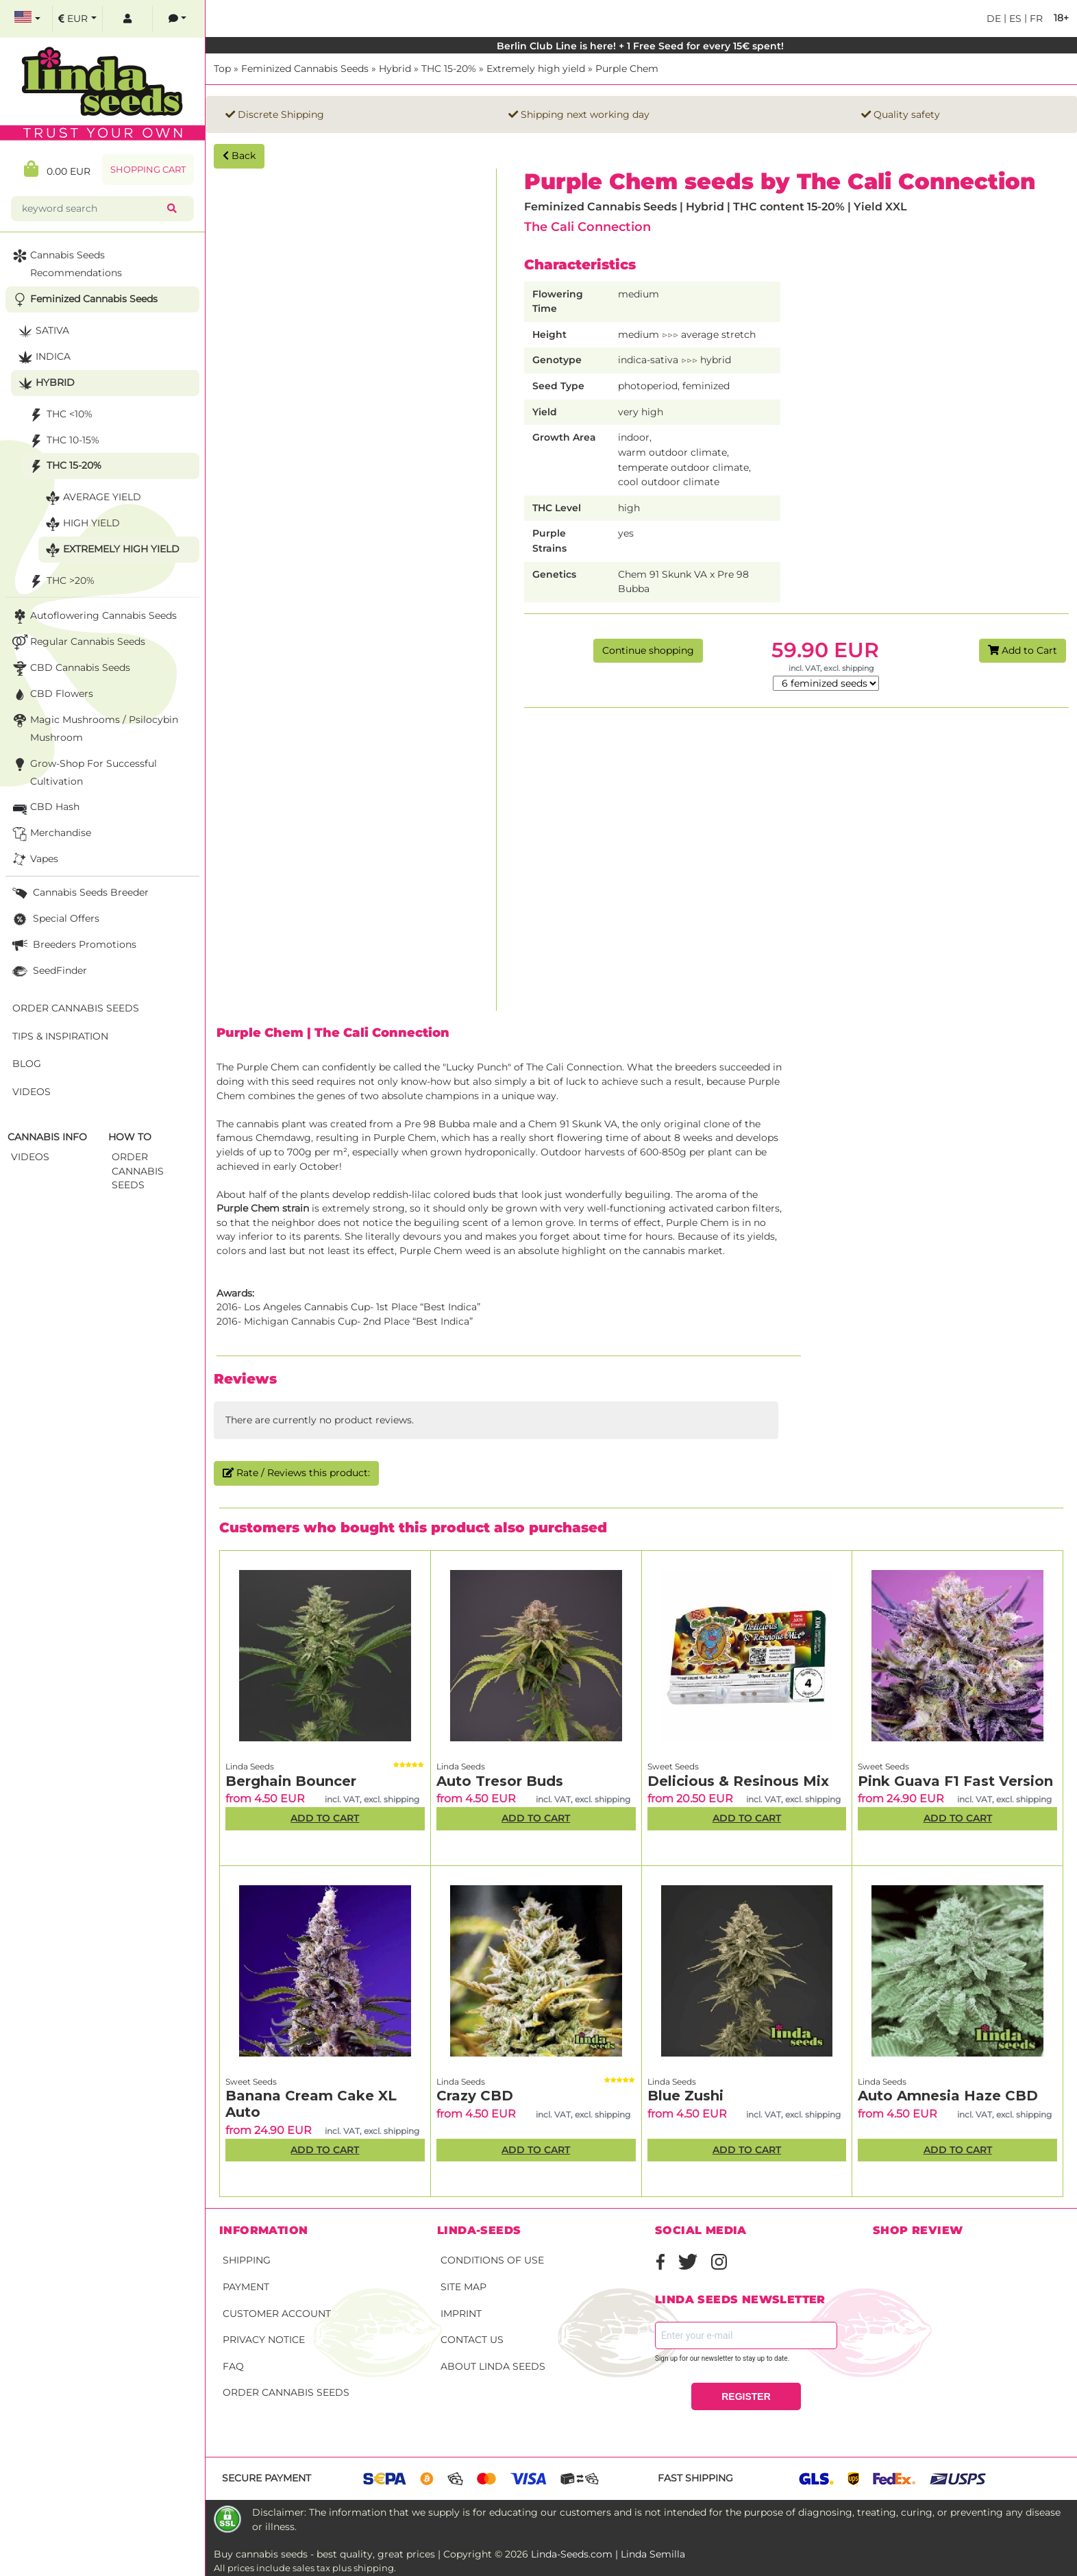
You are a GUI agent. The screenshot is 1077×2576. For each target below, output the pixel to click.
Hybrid (395, 68)
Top (222, 68)
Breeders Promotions (73, 945)
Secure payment (266, 2478)
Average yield (91, 498)
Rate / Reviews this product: (296, 1473)
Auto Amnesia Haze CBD (948, 2095)
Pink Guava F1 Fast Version (955, 1781)
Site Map (463, 2287)
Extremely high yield (535, 68)
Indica (43, 357)
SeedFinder (48, 971)
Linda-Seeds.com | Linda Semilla (608, 2554)
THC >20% (60, 581)
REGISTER (746, 2396)
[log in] (127, 18)
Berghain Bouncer (290, 1781)
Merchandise (50, 833)
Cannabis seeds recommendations (66, 263)
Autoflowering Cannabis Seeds (93, 616)
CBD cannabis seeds (70, 668)
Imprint (461, 2313)
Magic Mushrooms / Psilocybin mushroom (94, 727)
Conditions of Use (492, 2260)
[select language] (27, 18)
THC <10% (59, 415)
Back (239, 155)
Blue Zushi (685, 2095)
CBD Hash (44, 807)
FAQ (233, 2366)
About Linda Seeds (493, 2366)
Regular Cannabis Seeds (77, 642)
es (1014, 18)
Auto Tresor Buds (499, 1781)
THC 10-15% (62, 441)
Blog (26, 1063)
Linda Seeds (249, 1766)
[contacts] (177, 18)
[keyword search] (92, 208)
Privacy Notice (264, 2339)
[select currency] (77, 18)
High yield (81, 524)
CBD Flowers (51, 694)
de (994, 18)
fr (1035, 18)
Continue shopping (648, 650)
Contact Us (472, 2339)
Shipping (247, 2260)
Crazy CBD (474, 2095)
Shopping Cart (148, 169)
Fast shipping (695, 2478)
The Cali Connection (587, 226)
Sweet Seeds (673, 1766)
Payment (246, 2287)
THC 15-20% (448, 68)
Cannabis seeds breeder (79, 893)
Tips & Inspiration (60, 1036)
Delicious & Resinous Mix (738, 1781)
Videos (31, 1091)
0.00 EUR (57, 168)
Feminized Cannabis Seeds (305, 68)
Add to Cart (1022, 650)
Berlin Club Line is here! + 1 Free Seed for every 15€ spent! (642, 46)
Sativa (42, 331)
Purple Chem (626, 68)
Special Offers (54, 919)
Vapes (34, 859)
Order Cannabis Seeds (286, 2392)
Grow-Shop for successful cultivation (83, 771)
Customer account (277, 2313)
